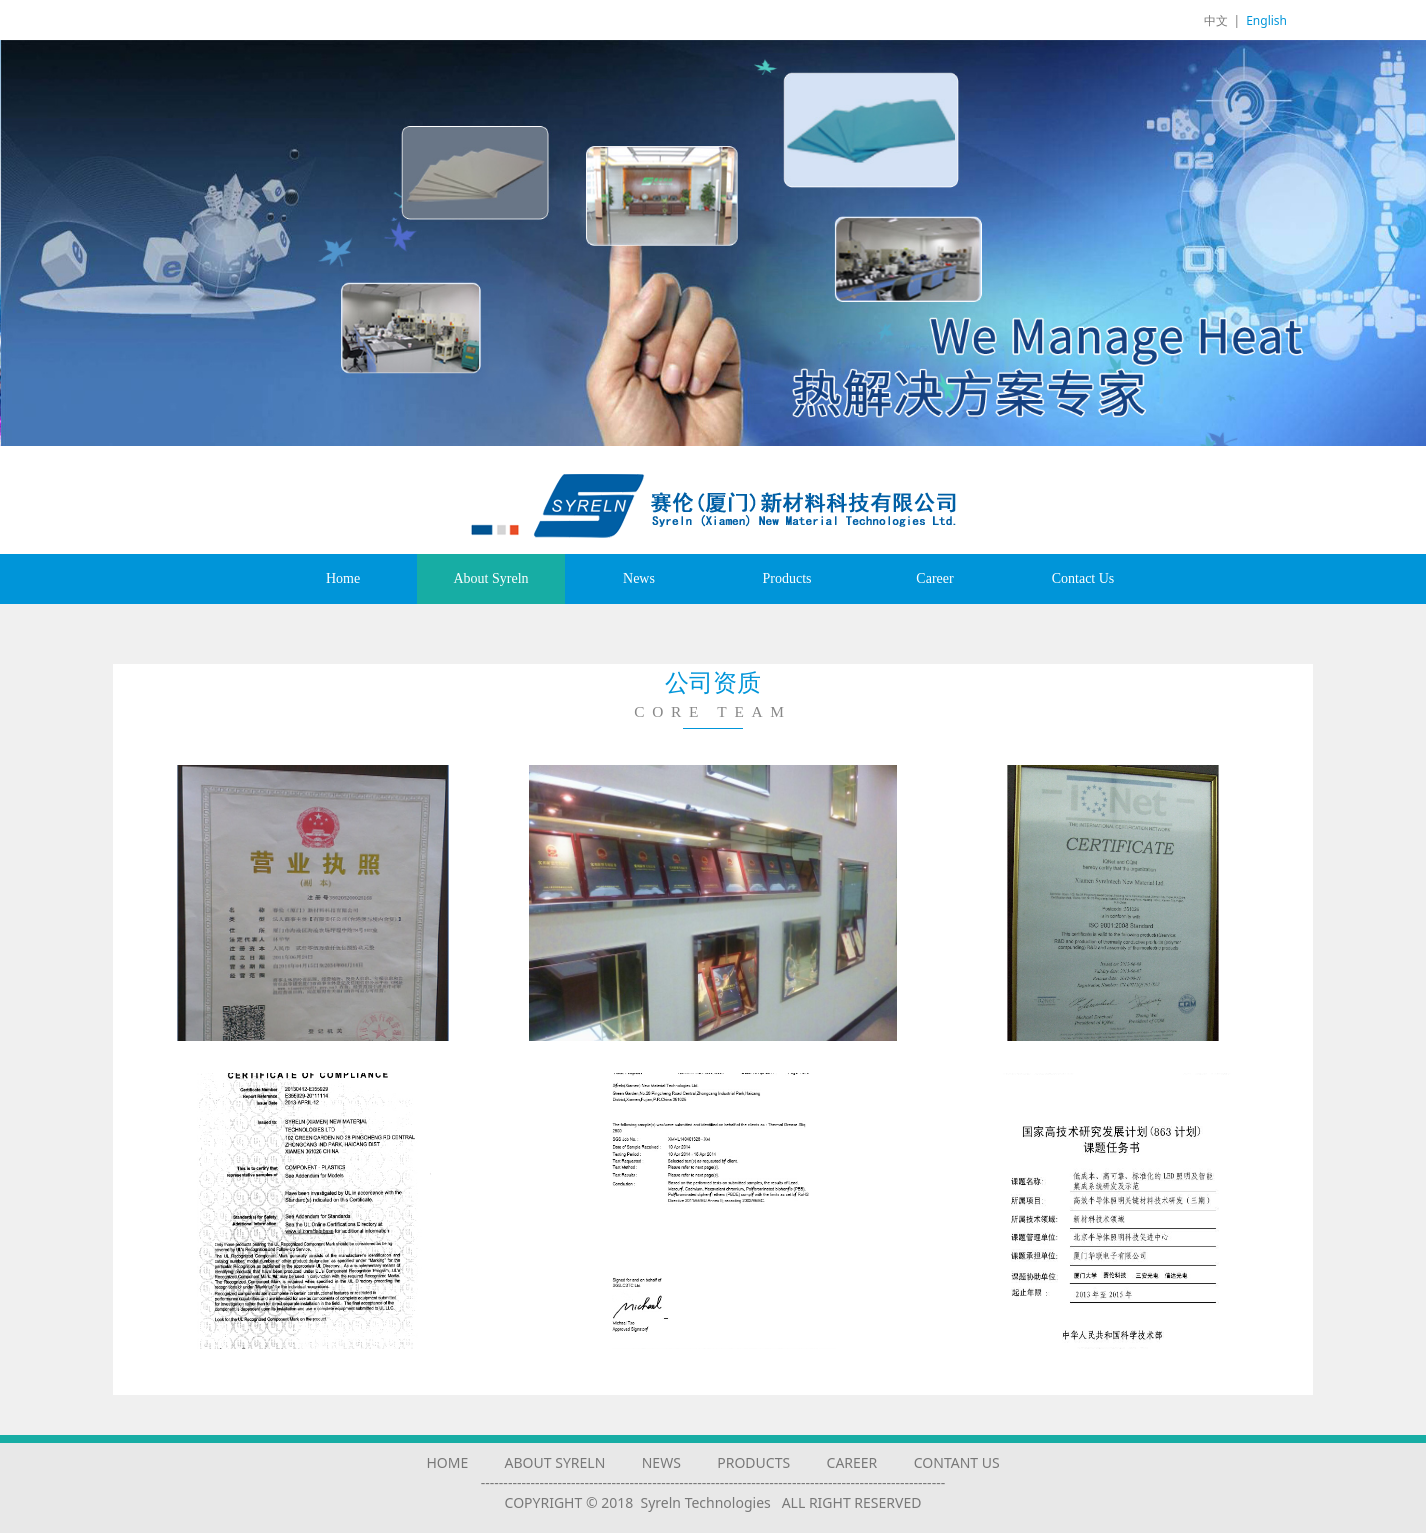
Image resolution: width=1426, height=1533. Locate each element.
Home (343, 578)
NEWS (661, 1462)
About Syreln (490, 578)
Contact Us (1083, 578)
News (639, 578)
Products (787, 578)
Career (934, 578)
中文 (1216, 20)
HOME (447, 1462)
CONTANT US (957, 1462)
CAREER (852, 1462)
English (1266, 20)
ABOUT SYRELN (555, 1462)
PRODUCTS (753, 1462)
